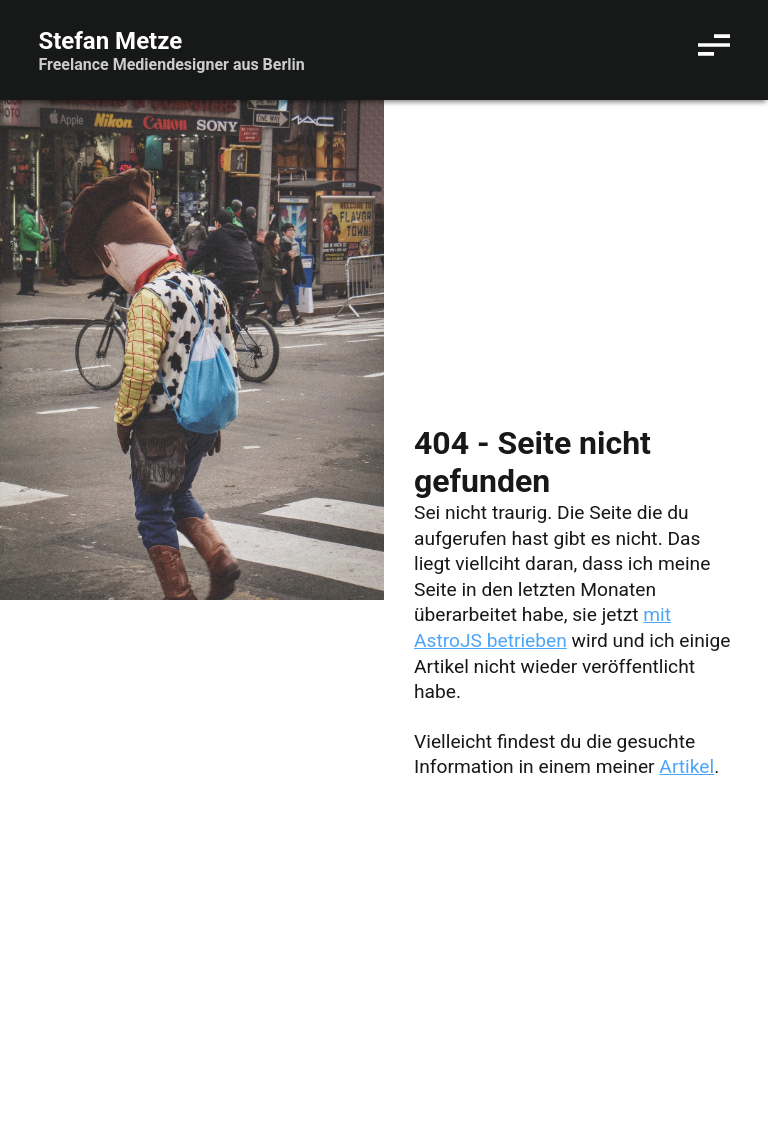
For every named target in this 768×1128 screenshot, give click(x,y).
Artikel (686, 766)
